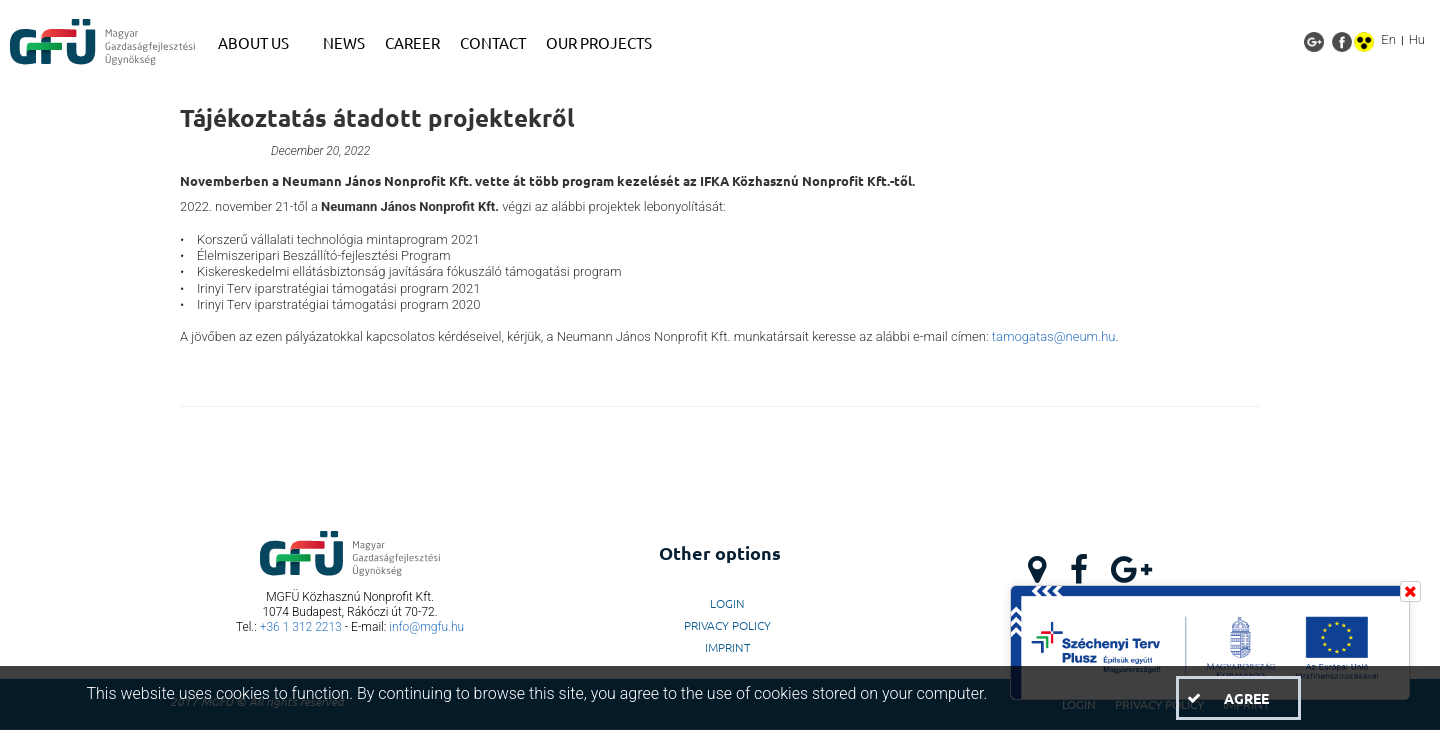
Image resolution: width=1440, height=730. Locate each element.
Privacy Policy (727, 625)
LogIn (727, 603)
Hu (1417, 39)
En (1388, 39)
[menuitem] (260, 43)
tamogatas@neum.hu (1054, 336)
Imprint (728, 647)
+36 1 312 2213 (301, 627)
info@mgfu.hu (426, 627)
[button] (1238, 698)
